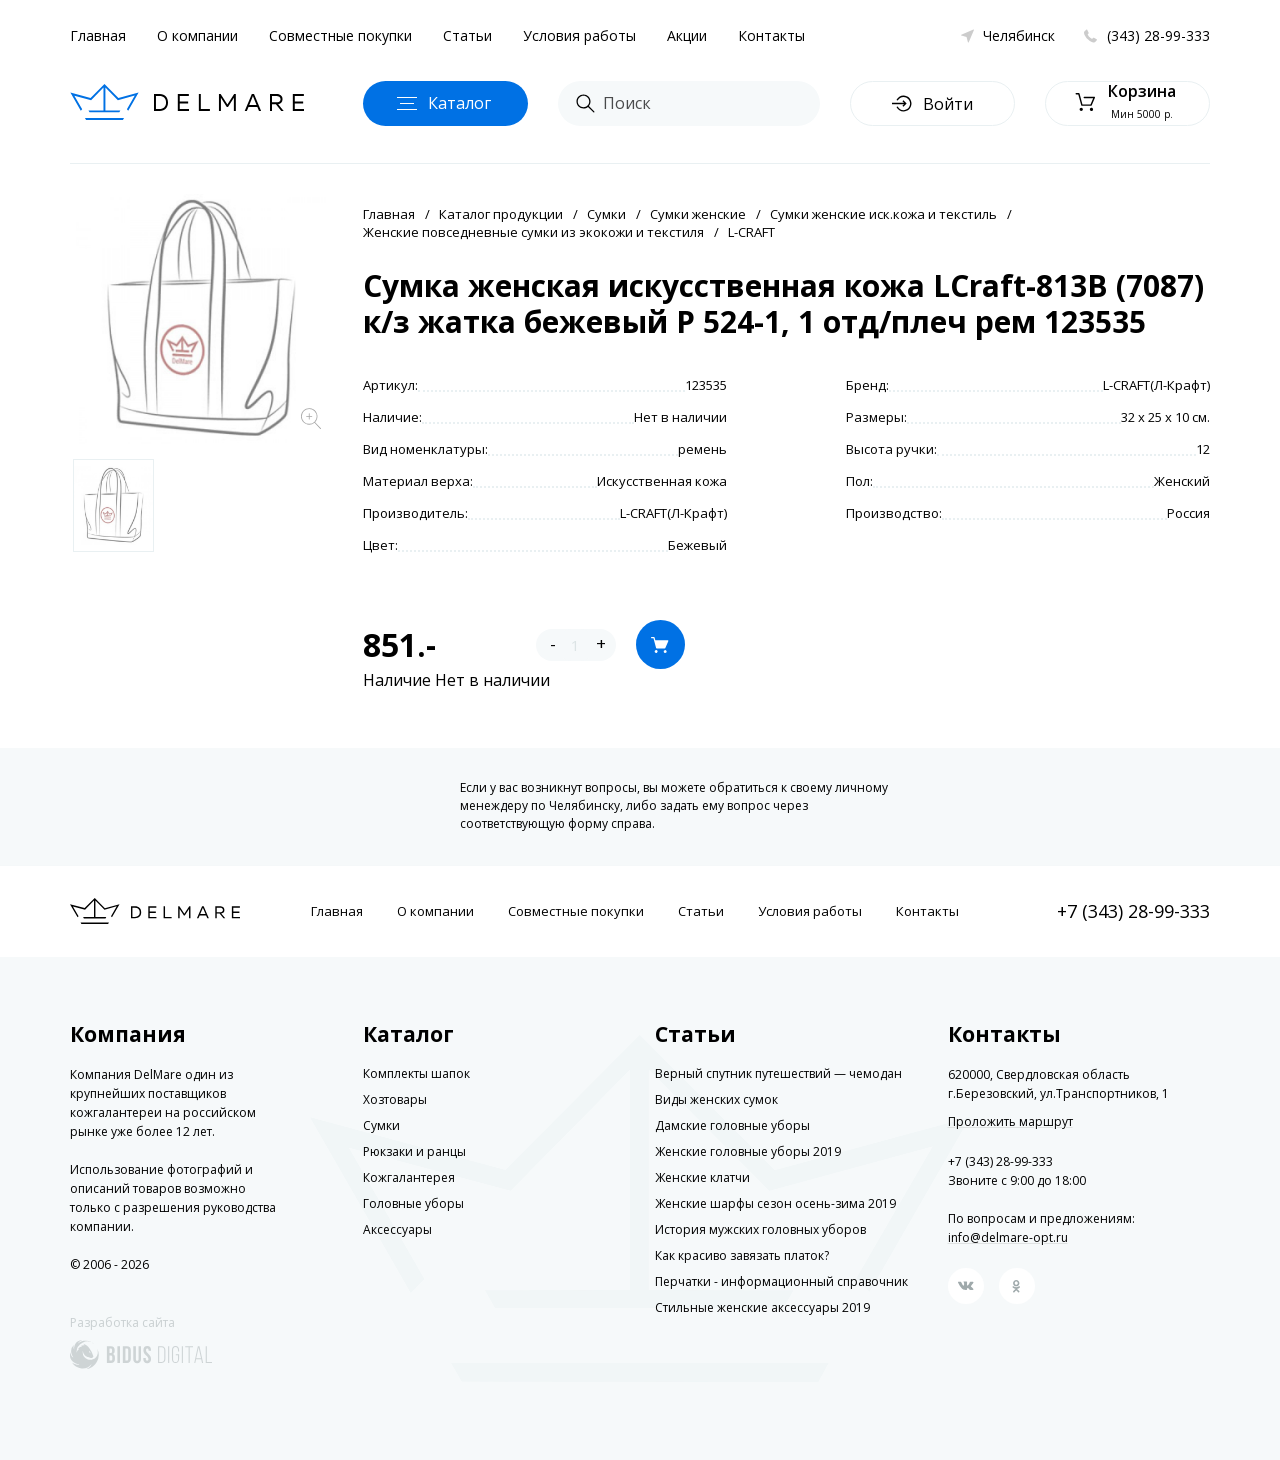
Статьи (467, 35)
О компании (197, 35)
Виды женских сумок (716, 1099)
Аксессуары (397, 1229)
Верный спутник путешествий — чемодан (778, 1073)
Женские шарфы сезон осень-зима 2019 (775, 1203)
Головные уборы (413, 1203)
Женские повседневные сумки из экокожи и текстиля (533, 232)
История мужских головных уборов (760, 1229)
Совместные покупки (340, 35)
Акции (687, 35)
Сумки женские (698, 214)
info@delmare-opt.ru (1008, 1237)
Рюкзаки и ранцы (414, 1151)
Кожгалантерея (409, 1177)
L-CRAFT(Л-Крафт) (1156, 385)
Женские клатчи (702, 1177)
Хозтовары (395, 1099)
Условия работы (579, 35)
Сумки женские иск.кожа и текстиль (883, 214)
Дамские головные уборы (732, 1125)
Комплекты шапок (416, 1073)
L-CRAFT (751, 232)
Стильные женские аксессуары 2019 (762, 1307)
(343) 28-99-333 (1158, 35)
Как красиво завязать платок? (742, 1255)
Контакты (771, 35)
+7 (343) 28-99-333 (1133, 911)
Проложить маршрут (1010, 1122)
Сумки (606, 214)
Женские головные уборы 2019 (748, 1151)
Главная (98, 35)
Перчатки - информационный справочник (781, 1281)
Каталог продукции (501, 214)
